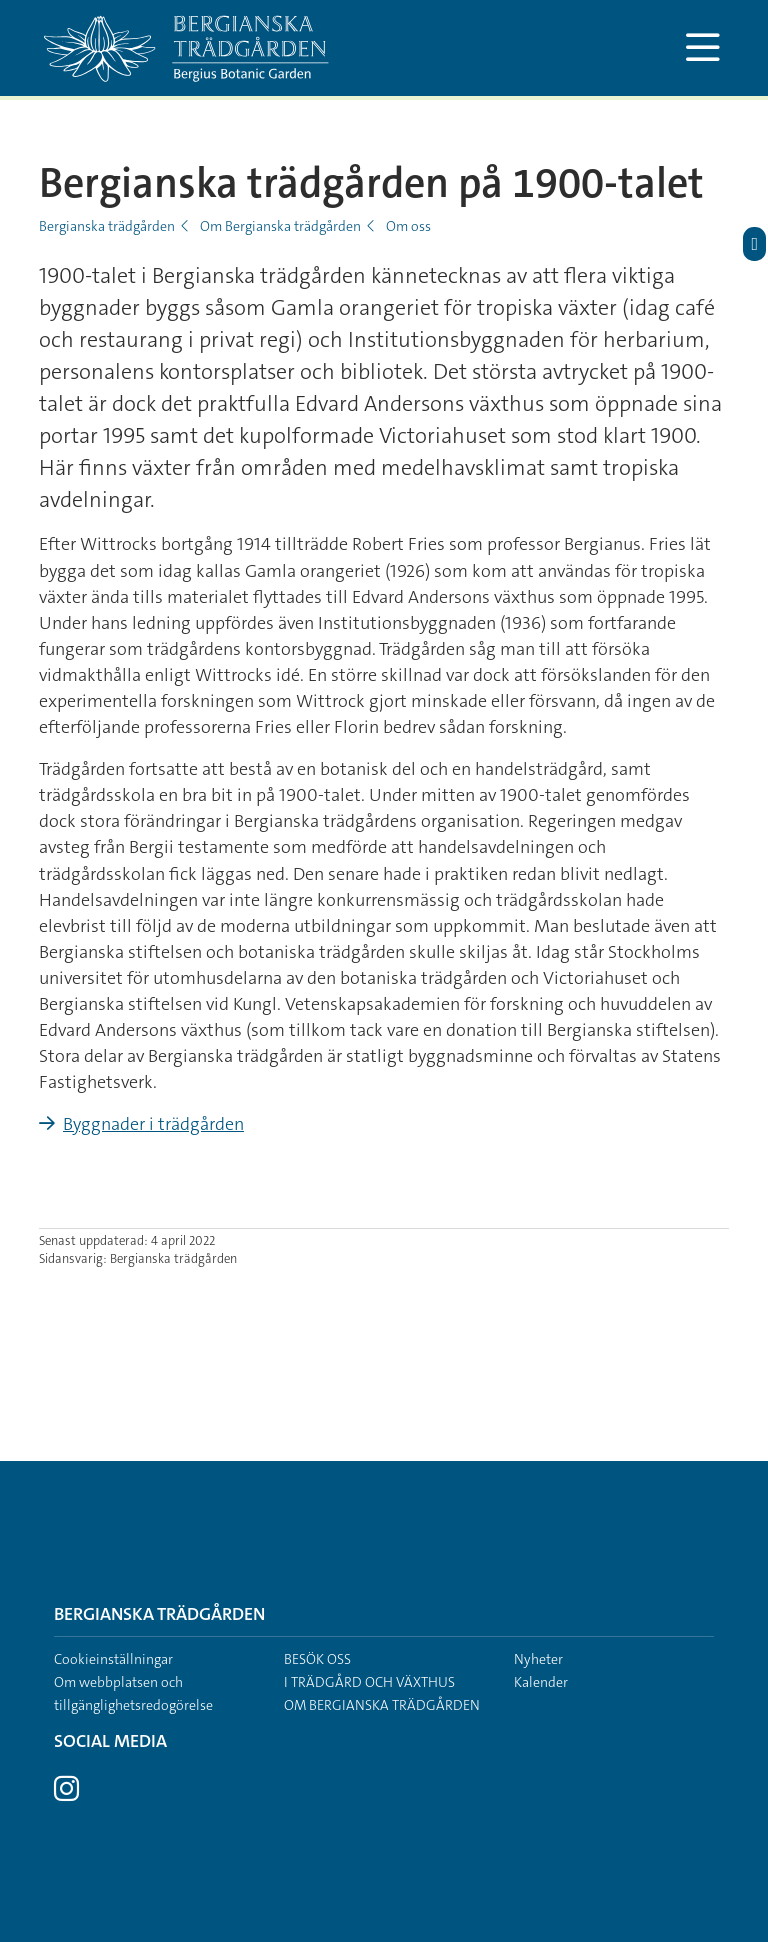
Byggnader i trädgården (153, 1124)
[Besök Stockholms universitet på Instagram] (66, 1794)
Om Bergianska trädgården (280, 226)
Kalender (541, 1682)
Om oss (408, 226)
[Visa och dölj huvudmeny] (702, 48)
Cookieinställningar (113, 1659)
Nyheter (538, 1659)
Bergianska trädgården (107, 226)
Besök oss (317, 1659)
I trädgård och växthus (369, 1682)
